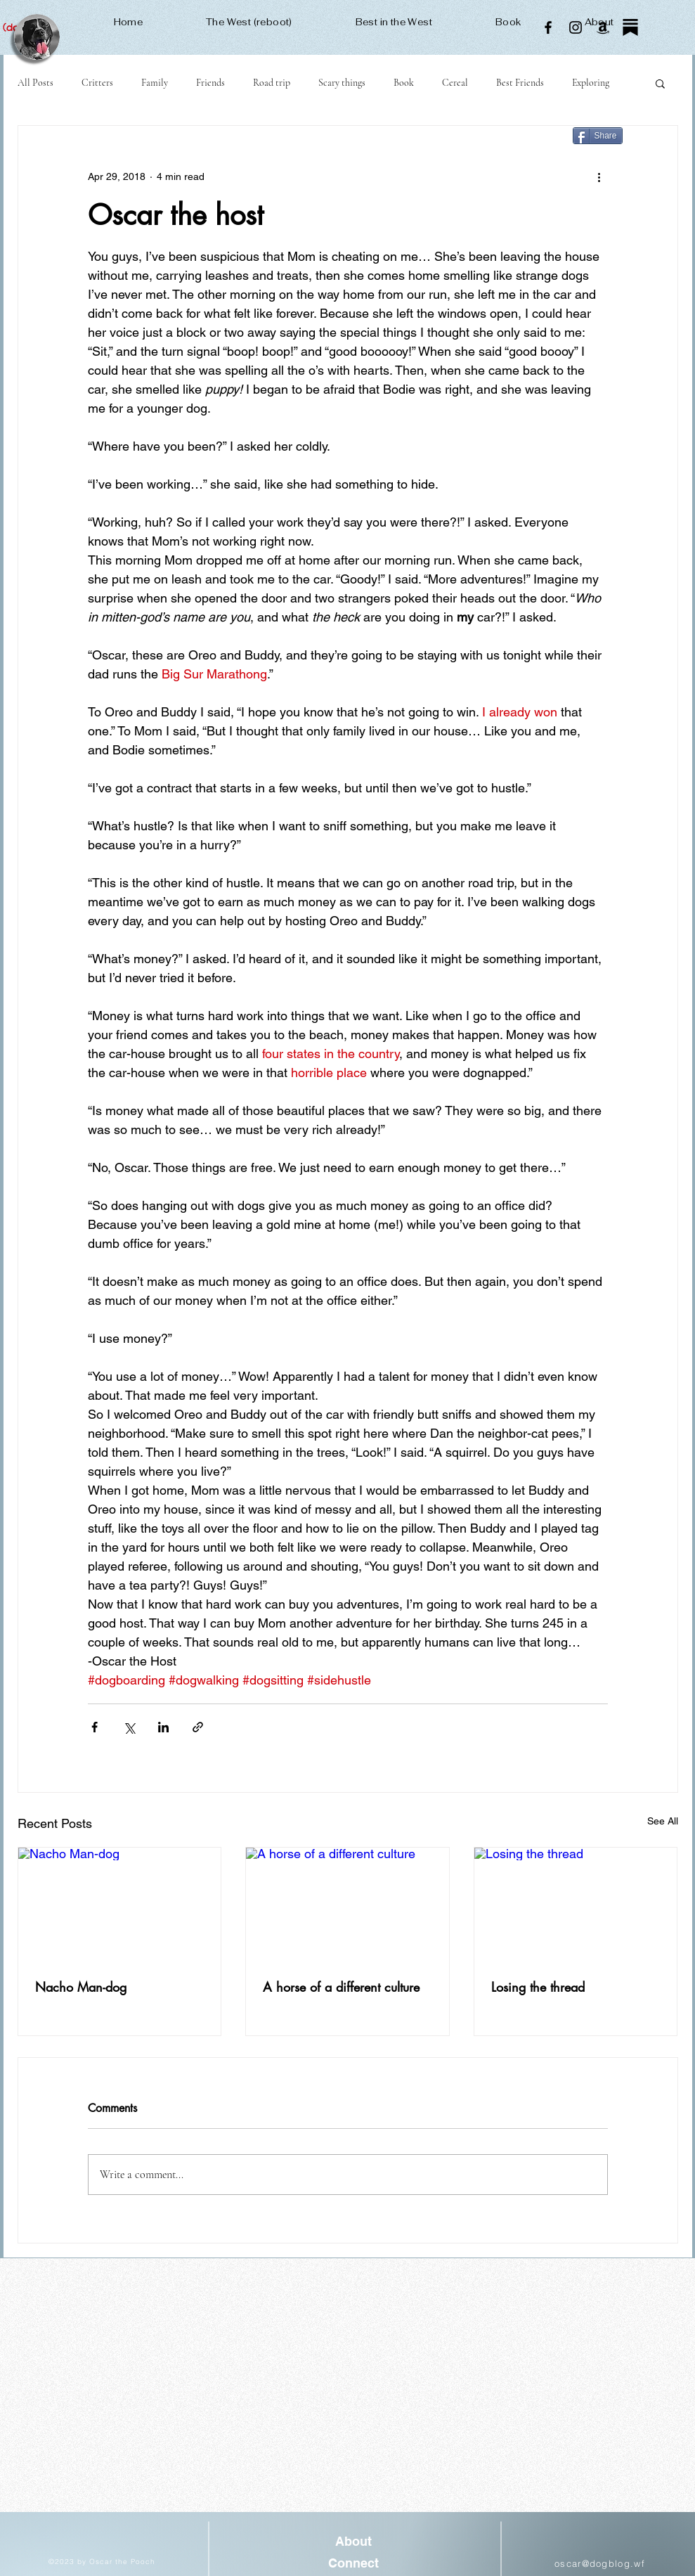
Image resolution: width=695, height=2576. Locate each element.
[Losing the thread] (575, 1905)
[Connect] (354, 2564)
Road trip (271, 83)
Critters (97, 83)
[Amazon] (603, 27)
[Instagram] (575, 27)
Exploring (590, 83)
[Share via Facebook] (94, 1727)
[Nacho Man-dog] (119, 1905)
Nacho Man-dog (80, 1986)
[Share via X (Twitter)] (129, 1727)
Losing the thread (538, 1986)
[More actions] (599, 176)
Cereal (455, 83)
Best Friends (520, 83)
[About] (354, 2542)
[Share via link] (197, 1727)
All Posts (35, 83)
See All (662, 1821)
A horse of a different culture (341, 1986)
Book (404, 83)
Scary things (341, 83)
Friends (210, 83)
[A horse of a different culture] (347, 1905)
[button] (660, 83)
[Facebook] (548, 27)
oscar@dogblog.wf (599, 2563)
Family (154, 83)
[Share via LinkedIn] (163, 1727)
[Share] (598, 135)
